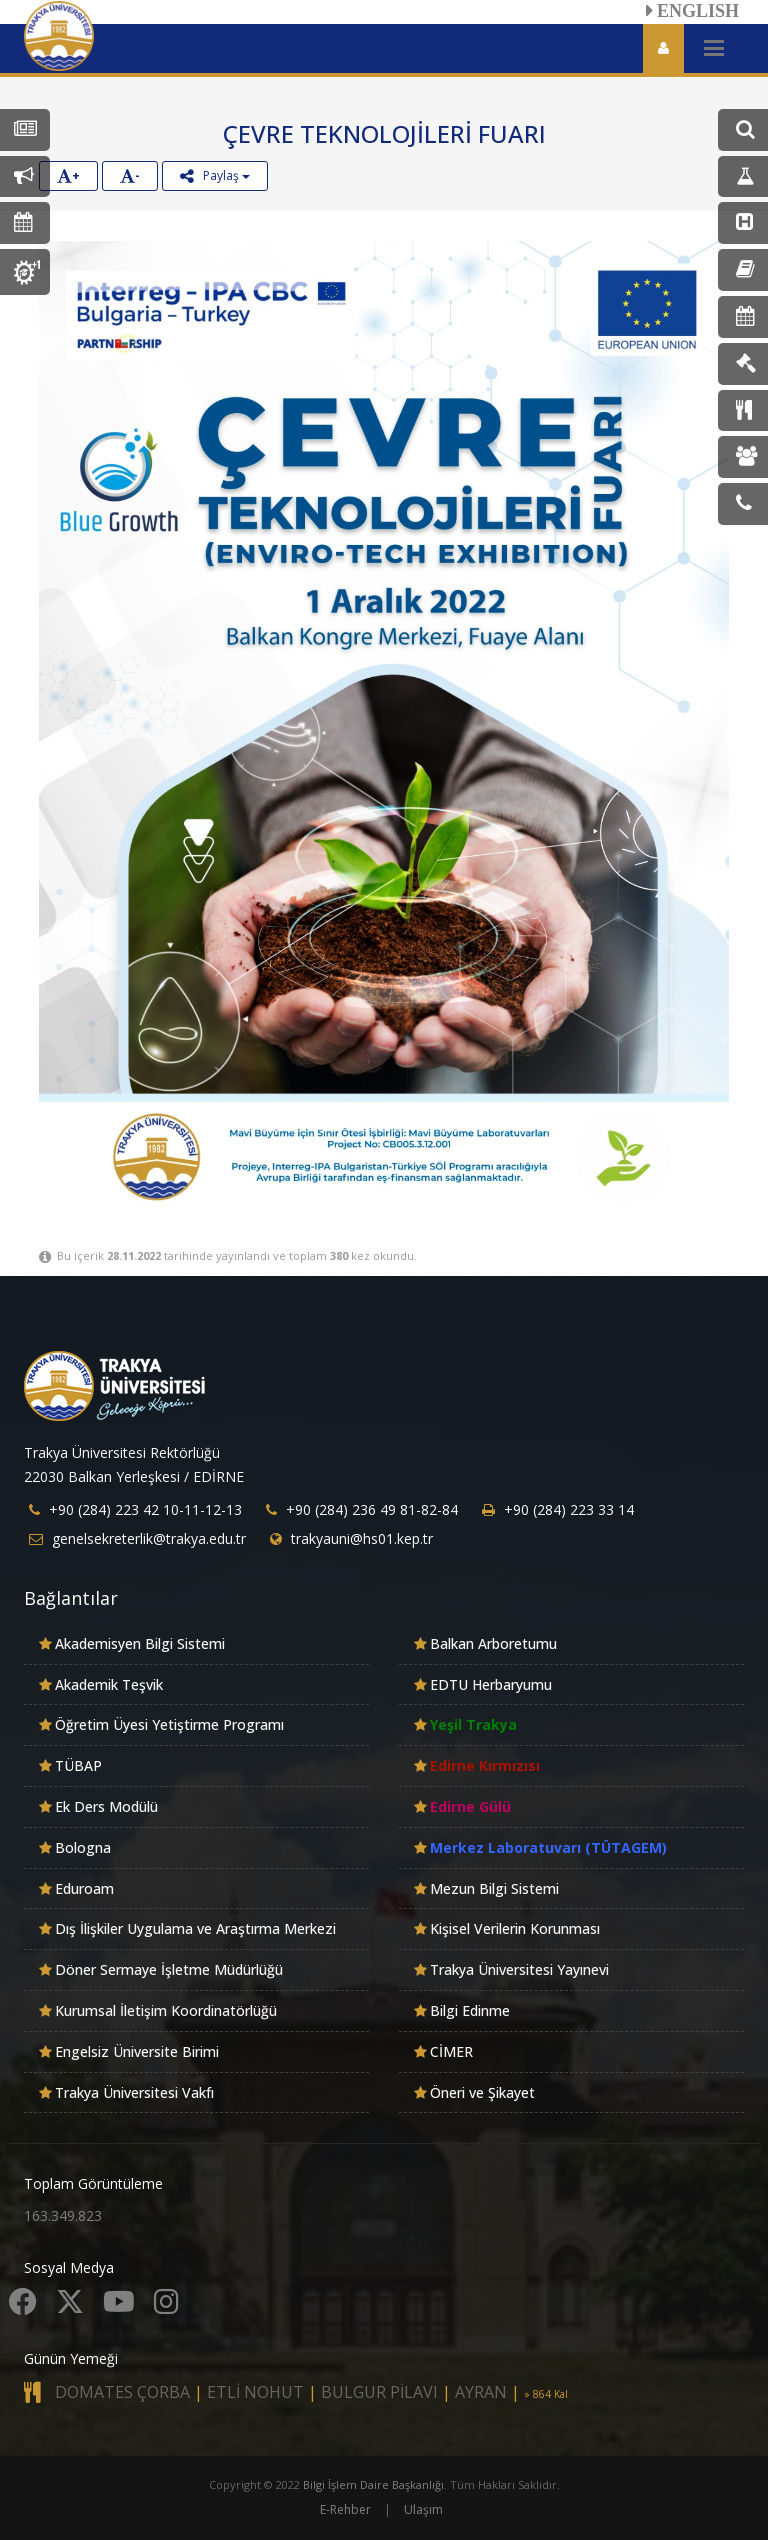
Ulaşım (423, 2509)
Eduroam (84, 1888)
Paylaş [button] (215, 175)
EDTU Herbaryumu (491, 1684)
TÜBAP (78, 1765)
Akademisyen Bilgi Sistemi (140, 1643)
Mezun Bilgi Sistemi (494, 1888)
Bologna (83, 1847)
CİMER (451, 2051)
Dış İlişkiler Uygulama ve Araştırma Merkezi (195, 1928)
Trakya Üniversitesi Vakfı (134, 2092)
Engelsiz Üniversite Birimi (137, 2051)
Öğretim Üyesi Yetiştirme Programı (169, 1724)
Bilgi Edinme (470, 2010)
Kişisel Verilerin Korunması (515, 1928)
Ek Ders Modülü (106, 1806)
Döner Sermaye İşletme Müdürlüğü (169, 1969)
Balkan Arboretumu (493, 1643)
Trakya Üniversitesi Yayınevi (519, 1969)
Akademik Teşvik (109, 1684)
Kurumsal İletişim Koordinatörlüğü (166, 2010)
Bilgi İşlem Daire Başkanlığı (373, 2484)
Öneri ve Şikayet (482, 2092)
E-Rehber (345, 2509)
